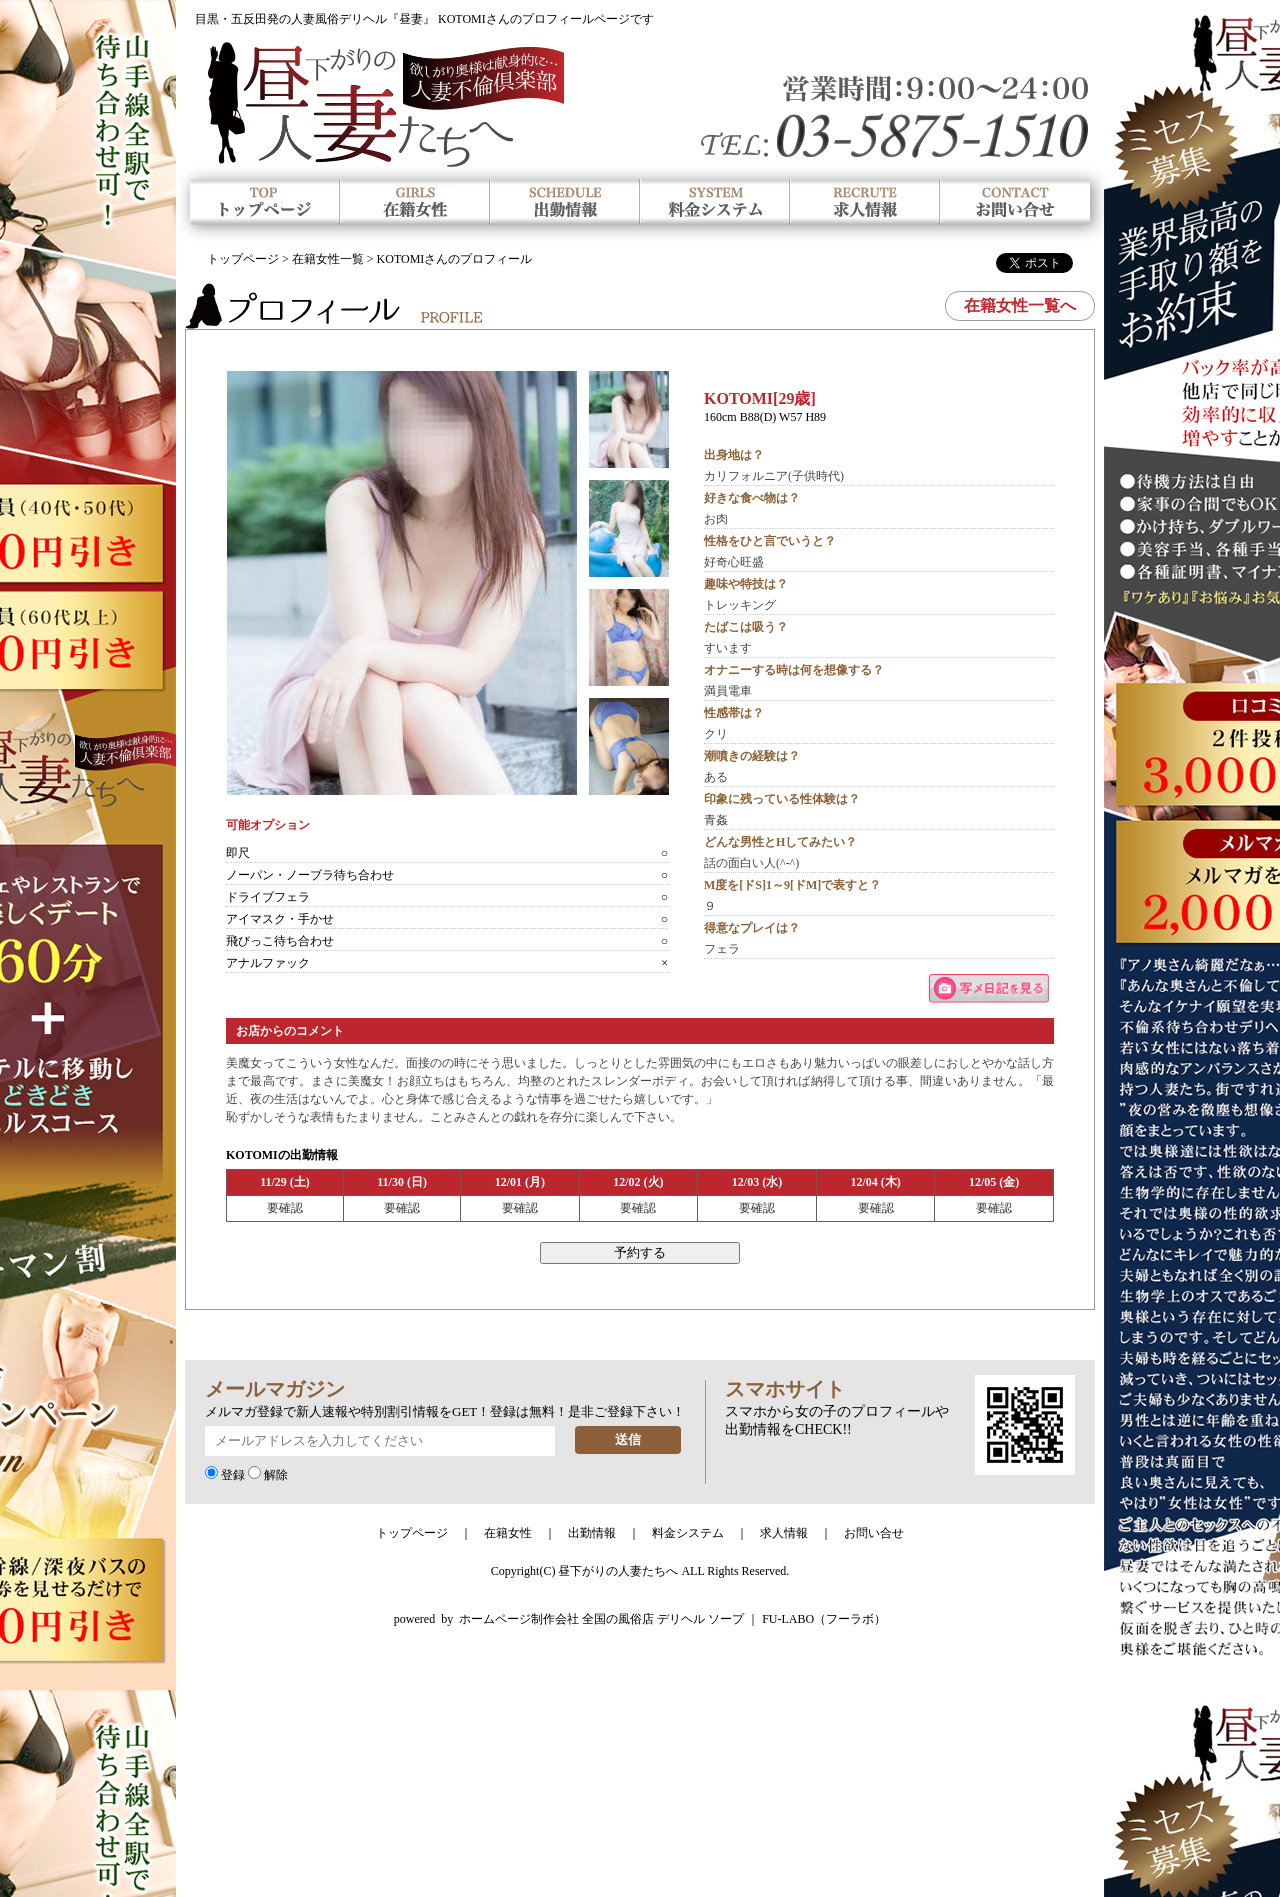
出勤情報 (592, 1533)
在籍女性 (508, 1533)
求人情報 (784, 1533)
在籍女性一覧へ (1020, 305)
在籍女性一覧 (328, 259)
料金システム (688, 1533)
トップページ (243, 259)
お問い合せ (874, 1533)
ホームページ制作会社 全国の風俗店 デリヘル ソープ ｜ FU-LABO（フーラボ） (672, 1619)
